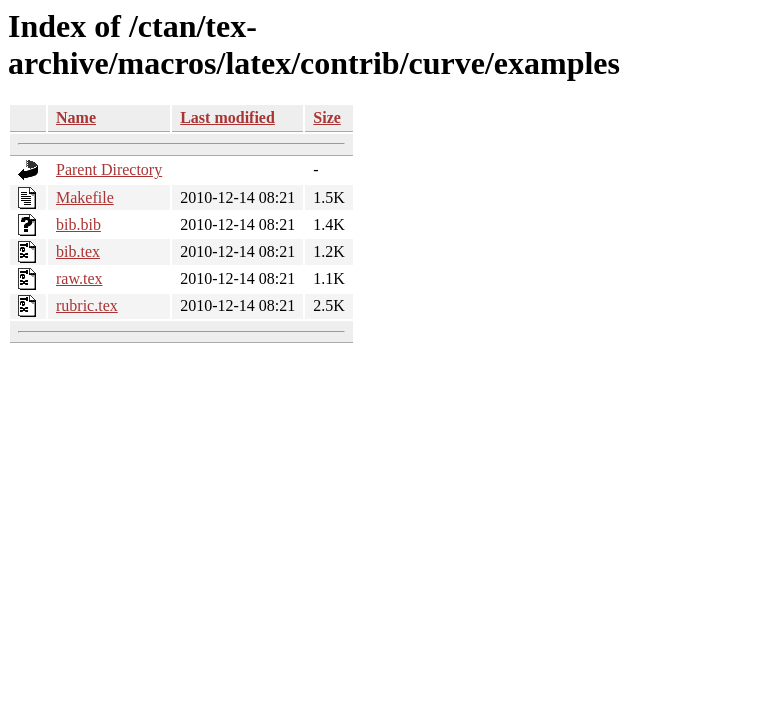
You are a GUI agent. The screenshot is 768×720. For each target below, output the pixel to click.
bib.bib (78, 224)
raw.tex (79, 278)
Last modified (227, 117)
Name (76, 117)
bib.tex (78, 251)
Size (327, 117)
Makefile (85, 197)
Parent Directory (109, 169)
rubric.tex (87, 305)
